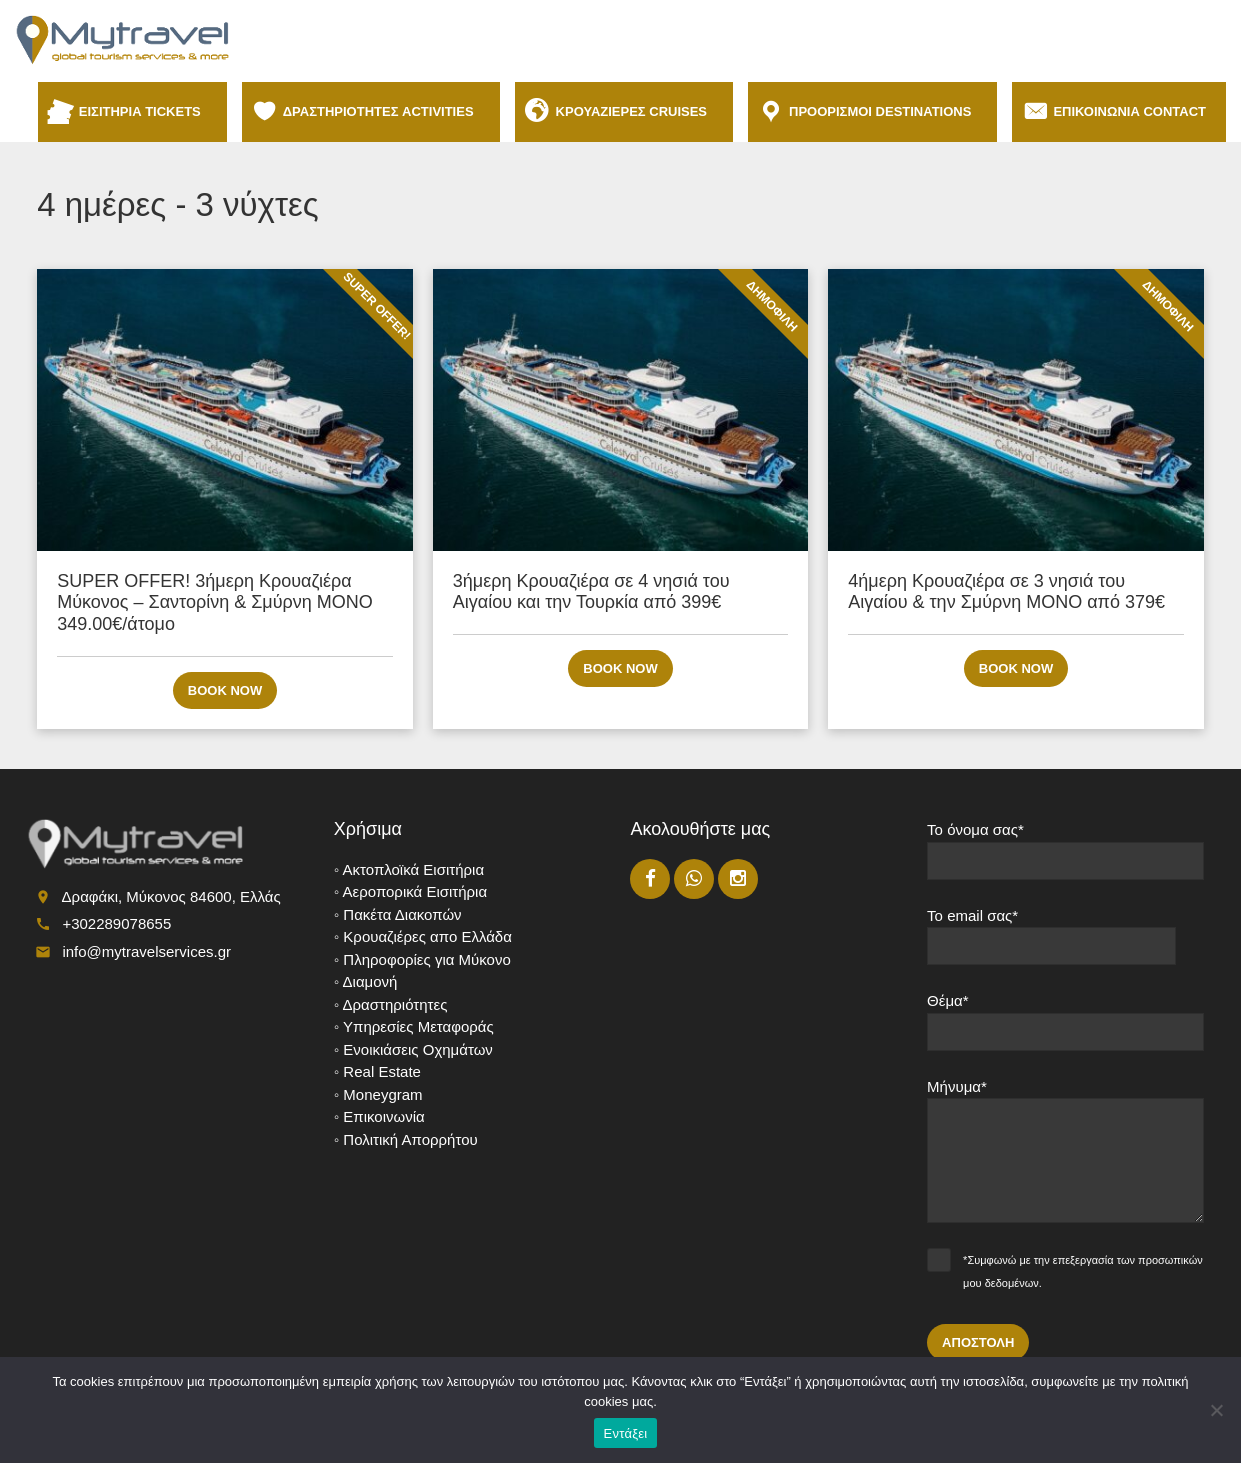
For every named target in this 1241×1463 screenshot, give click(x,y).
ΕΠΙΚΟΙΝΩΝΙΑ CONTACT (1129, 111)
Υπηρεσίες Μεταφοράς (418, 1026)
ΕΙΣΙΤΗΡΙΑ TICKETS (143, 111)
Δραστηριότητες (395, 1004)
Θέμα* (1065, 1029)
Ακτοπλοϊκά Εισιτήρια (414, 869)
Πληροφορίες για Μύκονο (426, 959)
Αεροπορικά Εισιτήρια (415, 891)
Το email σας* (1065, 944)
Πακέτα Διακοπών (402, 914)
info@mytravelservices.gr (146, 951)
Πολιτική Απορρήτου (410, 1139)
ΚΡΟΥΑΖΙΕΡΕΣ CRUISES (634, 111)
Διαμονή (370, 981)
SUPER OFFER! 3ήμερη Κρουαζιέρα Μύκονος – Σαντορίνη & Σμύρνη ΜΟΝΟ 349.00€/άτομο (215, 602)
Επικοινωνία (383, 1116)
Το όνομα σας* (1065, 858)
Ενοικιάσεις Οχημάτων (417, 1049)
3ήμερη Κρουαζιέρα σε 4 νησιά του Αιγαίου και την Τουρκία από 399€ (591, 592)
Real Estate (382, 1071)
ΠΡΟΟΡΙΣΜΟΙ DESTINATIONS (883, 111)
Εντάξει (626, 1433)
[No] (1216, 1410)
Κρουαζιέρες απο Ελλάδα (427, 936)
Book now (225, 690)
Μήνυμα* (1065, 1158)
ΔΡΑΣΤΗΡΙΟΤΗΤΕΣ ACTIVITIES (381, 111)
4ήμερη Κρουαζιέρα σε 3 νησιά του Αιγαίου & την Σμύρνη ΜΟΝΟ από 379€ (1006, 592)
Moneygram (382, 1094)
